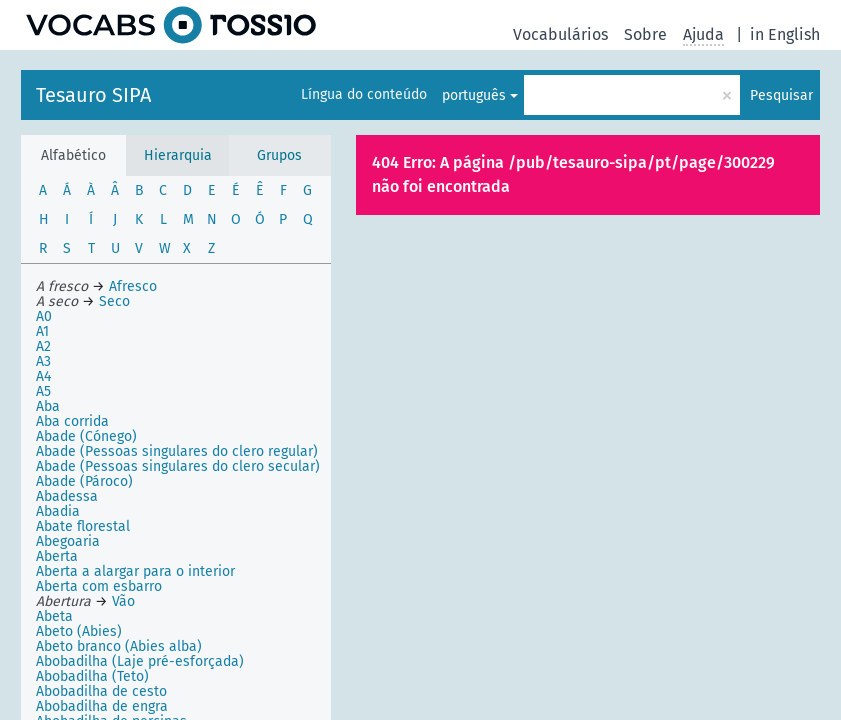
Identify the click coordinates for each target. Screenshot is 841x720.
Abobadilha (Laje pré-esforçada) (140, 661)
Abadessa (67, 496)
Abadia (58, 511)
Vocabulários (560, 34)
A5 (43, 391)
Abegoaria (68, 541)
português (474, 95)
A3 (43, 361)
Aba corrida (72, 421)
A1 (42, 331)
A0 (44, 316)
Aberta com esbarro (99, 586)
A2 (43, 346)
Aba (48, 406)
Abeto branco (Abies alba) (119, 646)
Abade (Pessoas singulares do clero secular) (178, 466)
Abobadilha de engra (102, 706)
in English (785, 34)
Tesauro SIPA (93, 95)
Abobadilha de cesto (101, 691)
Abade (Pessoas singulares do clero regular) (177, 451)
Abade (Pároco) (84, 481)
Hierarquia (178, 155)
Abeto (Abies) (79, 631)
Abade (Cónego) (86, 436)
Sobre (645, 34)
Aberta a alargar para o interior (135, 571)
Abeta (54, 616)
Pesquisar (781, 95)
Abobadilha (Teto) (92, 676)
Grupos (279, 155)
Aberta (57, 556)
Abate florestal (83, 526)
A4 (43, 376)
